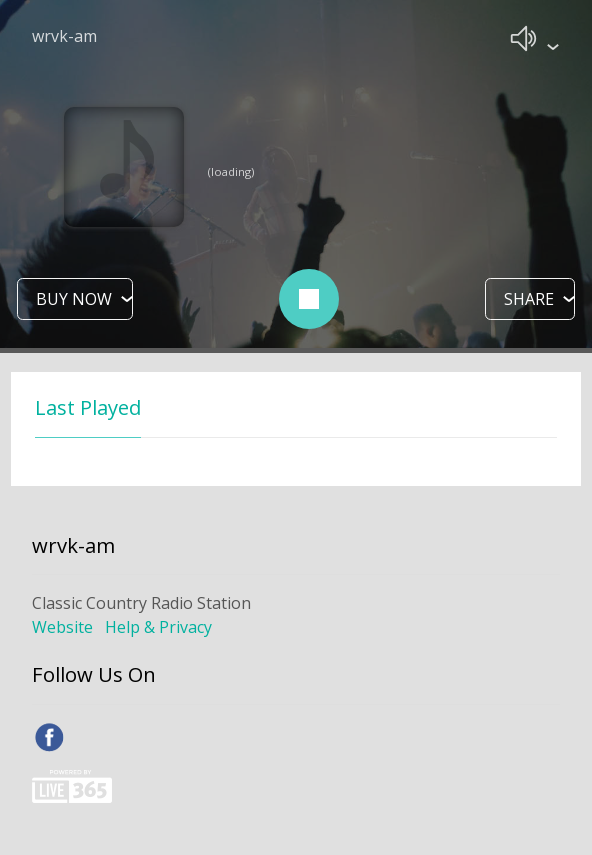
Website (62, 627)
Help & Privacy (158, 627)
